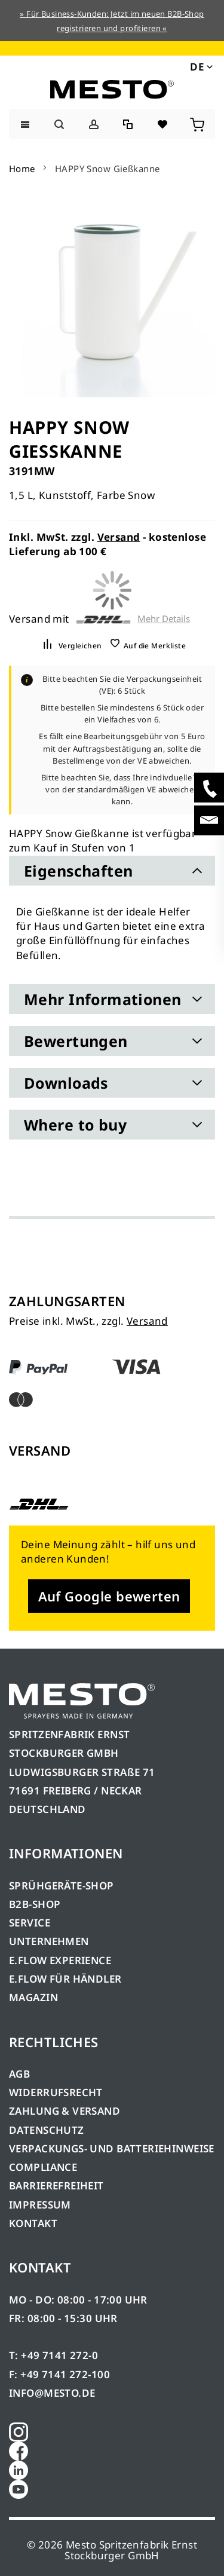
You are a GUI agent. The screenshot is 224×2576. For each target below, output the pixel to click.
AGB (19, 2074)
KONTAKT (33, 2223)
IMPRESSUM (40, 2204)
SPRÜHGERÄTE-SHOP (61, 1885)
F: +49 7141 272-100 (59, 2374)
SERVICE (29, 1922)
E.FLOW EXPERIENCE (60, 1960)
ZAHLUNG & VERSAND (64, 2111)
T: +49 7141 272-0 (53, 2355)
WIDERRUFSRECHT (56, 2092)
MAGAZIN (33, 1997)
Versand (118, 537)
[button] (200, 66)
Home (22, 168)
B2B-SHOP (34, 1904)
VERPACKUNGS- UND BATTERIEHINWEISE (111, 2148)
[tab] (112, 871)
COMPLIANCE (43, 2167)
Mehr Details (163, 618)
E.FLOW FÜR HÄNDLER (65, 1979)
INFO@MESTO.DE (52, 2393)
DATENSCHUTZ (46, 2130)
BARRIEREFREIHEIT (56, 2185)
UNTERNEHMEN (49, 1941)
